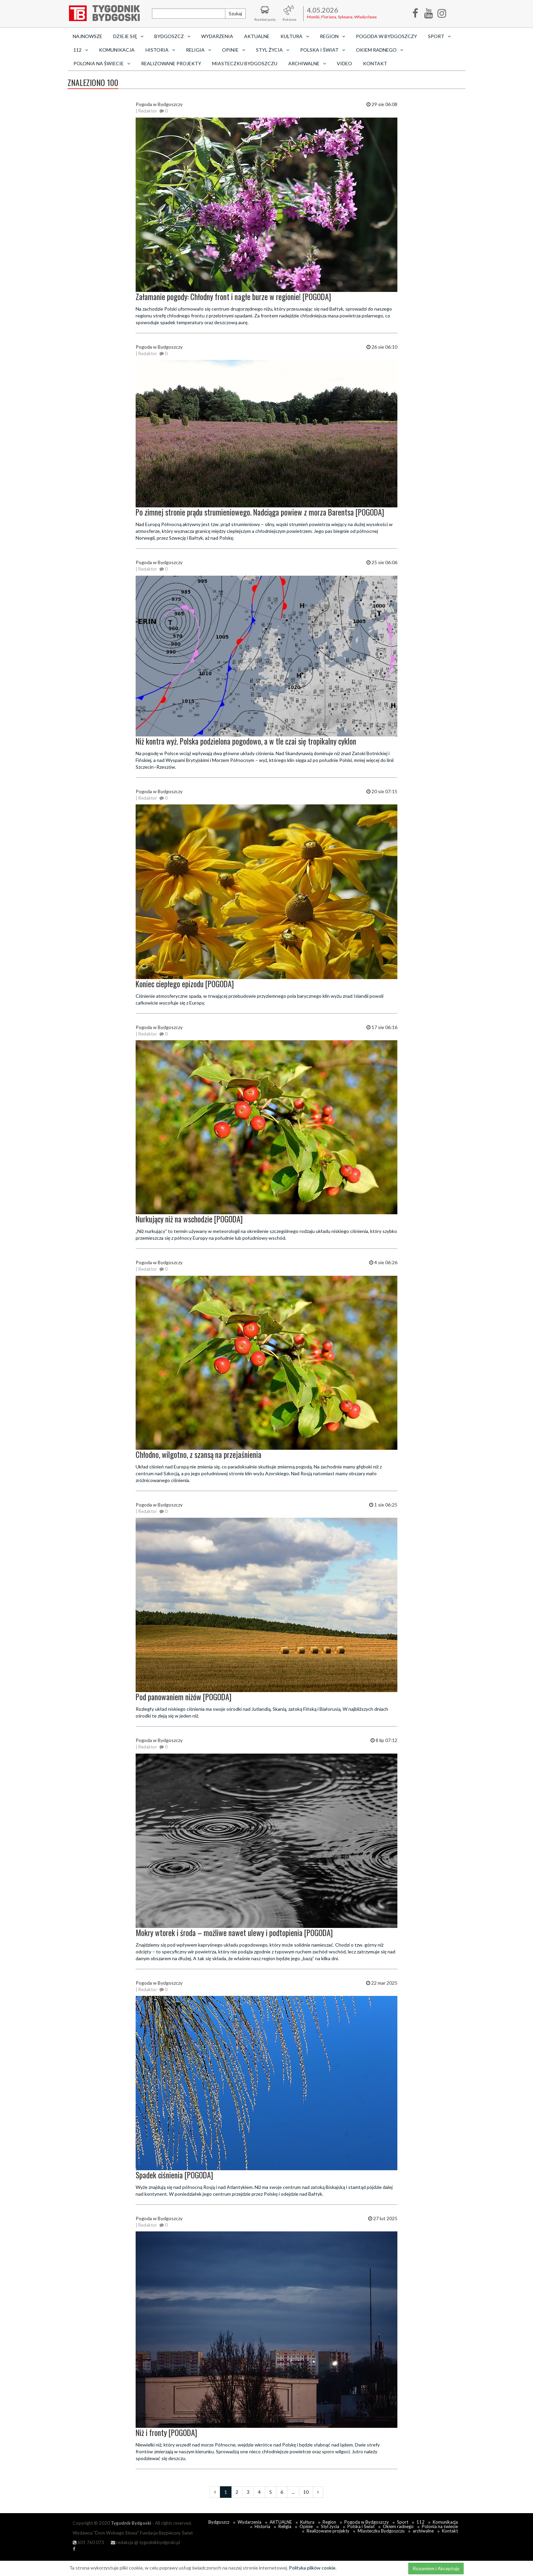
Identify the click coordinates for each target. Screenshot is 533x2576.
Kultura (307, 2522)
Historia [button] (160, 50)
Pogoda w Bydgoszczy (386, 36)
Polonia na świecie (440, 2526)
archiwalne (423, 2531)
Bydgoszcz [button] (172, 36)
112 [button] (80, 50)
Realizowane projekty (171, 63)
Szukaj (235, 13)
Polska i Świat (361, 2526)
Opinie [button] (233, 50)
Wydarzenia (217, 36)
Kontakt (375, 63)
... (293, 2492)
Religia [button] (198, 50)
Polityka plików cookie (312, 2568)
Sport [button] (439, 36)
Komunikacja (117, 50)
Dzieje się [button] (128, 36)
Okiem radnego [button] (379, 50)
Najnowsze (87, 36)
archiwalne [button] (307, 63)
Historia (262, 2526)
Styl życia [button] (272, 50)
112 (420, 2522)
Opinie (306, 2526)
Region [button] (332, 36)
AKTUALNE (257, 36)
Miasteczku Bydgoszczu (244, 63)
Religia (284, 2526)
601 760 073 (88, 2542)
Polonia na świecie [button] (101, 63)
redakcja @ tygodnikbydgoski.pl (145, 2542)
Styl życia (330, 2526)
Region (329, 2522)
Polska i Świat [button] (322, 50)
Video (344, 63)
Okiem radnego (398, 2526)
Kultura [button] (294, 36)
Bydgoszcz (218, 2522)
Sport (402, 2522)
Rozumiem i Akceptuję (436, 2568)
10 (306, 2492)
